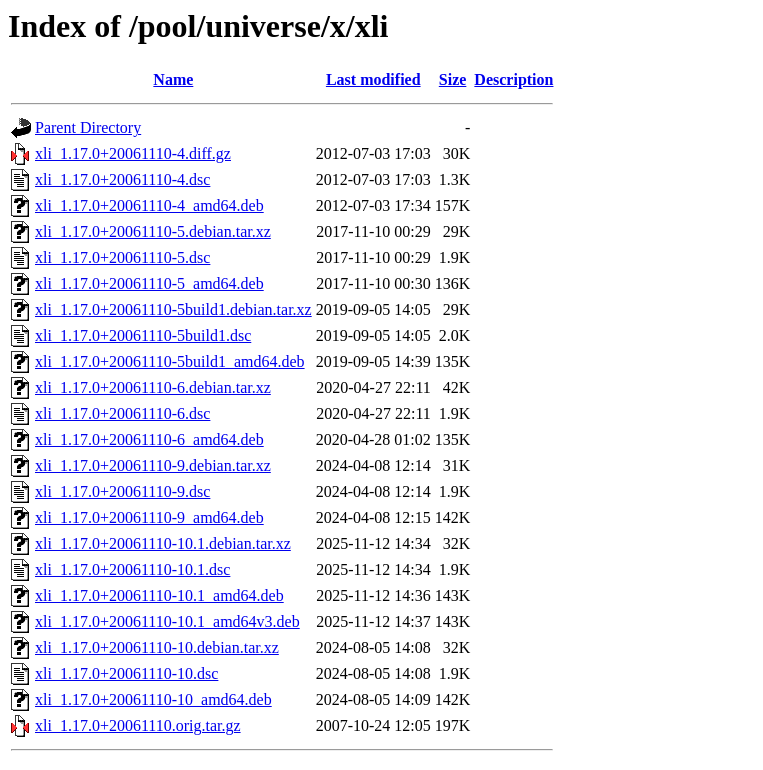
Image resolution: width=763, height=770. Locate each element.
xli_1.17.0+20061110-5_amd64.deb (149, 283)
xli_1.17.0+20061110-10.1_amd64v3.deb (167, 621)
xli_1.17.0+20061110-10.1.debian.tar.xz (163, 543)
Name (173, 79)
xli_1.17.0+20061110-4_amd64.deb (149, 205)
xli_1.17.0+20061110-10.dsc (126, 673)
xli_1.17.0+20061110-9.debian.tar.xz (153, 465)
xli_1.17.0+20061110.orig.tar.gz (138, 725)
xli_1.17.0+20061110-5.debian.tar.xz (153, 231)
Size (453, 79)
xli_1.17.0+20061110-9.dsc (122, 491)
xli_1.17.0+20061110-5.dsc (122, 257)
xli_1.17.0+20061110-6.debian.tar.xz (153, 387)
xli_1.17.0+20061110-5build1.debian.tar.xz (173, 309)
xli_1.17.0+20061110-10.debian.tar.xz (157, 647)
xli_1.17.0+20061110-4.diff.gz (133, 153)
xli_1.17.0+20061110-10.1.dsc (132, 569)
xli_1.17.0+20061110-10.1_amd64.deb (159, 595)
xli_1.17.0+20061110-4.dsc (122, 179)
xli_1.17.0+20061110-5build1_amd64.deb (170, 361)
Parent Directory (88, 127)
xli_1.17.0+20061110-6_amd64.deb (149, 439)
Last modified (373, 79)
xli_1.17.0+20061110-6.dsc (122, 413)
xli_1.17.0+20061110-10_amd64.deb (153, 699)
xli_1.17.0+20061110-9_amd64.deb (149, 517)
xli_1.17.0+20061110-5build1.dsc (143, 335)
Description (513, 79)
